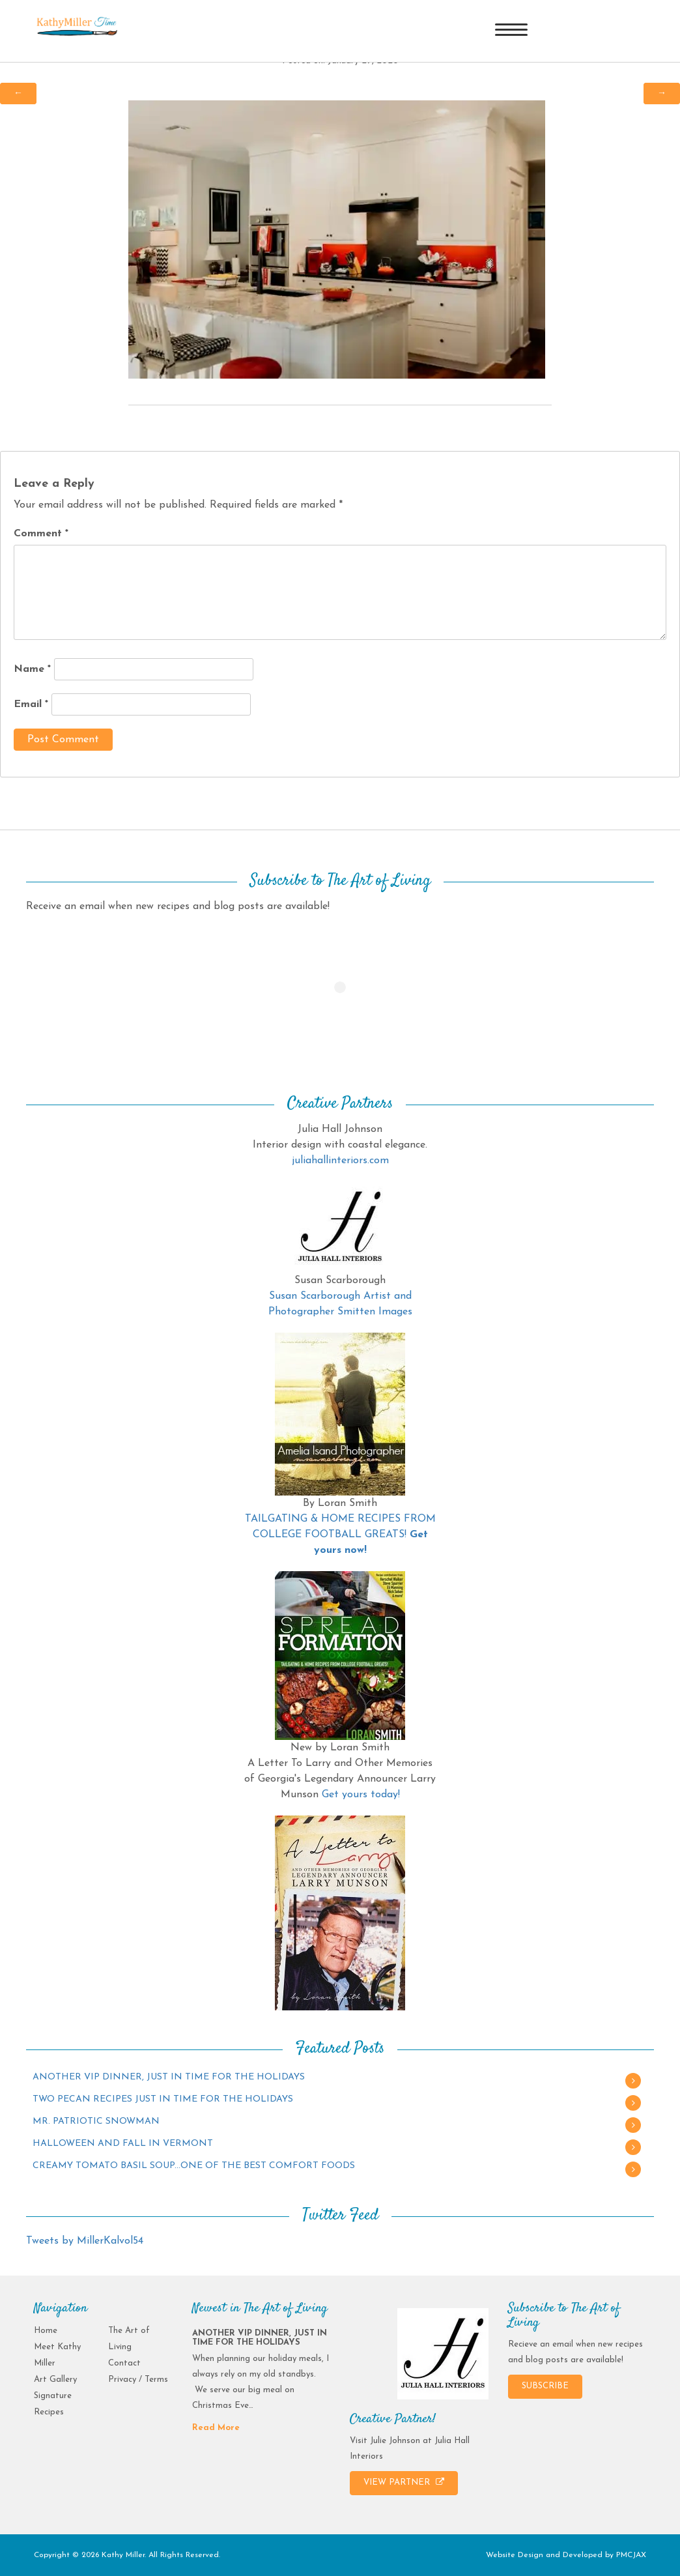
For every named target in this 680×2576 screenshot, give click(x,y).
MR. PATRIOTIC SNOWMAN (96, 2121)
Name (32, 669)
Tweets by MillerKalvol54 (84, 2241)
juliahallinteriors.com (340, 1160)
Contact (124, 2363)
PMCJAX (631, 2555)
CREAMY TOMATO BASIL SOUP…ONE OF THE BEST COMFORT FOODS (194, 2166)
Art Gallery (55, 2379)
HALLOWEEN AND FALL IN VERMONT (123, 2144)
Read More (216, 2428)
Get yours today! (361, 1794)
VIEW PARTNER (403, 2482)
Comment (41, 533)
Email (31, 704)
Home (45, 2330)
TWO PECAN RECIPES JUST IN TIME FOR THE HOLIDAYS (163, 2099)
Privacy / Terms (138, 2379)
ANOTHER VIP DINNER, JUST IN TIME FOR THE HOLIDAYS (169, 2077)
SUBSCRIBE (545, 2386)
